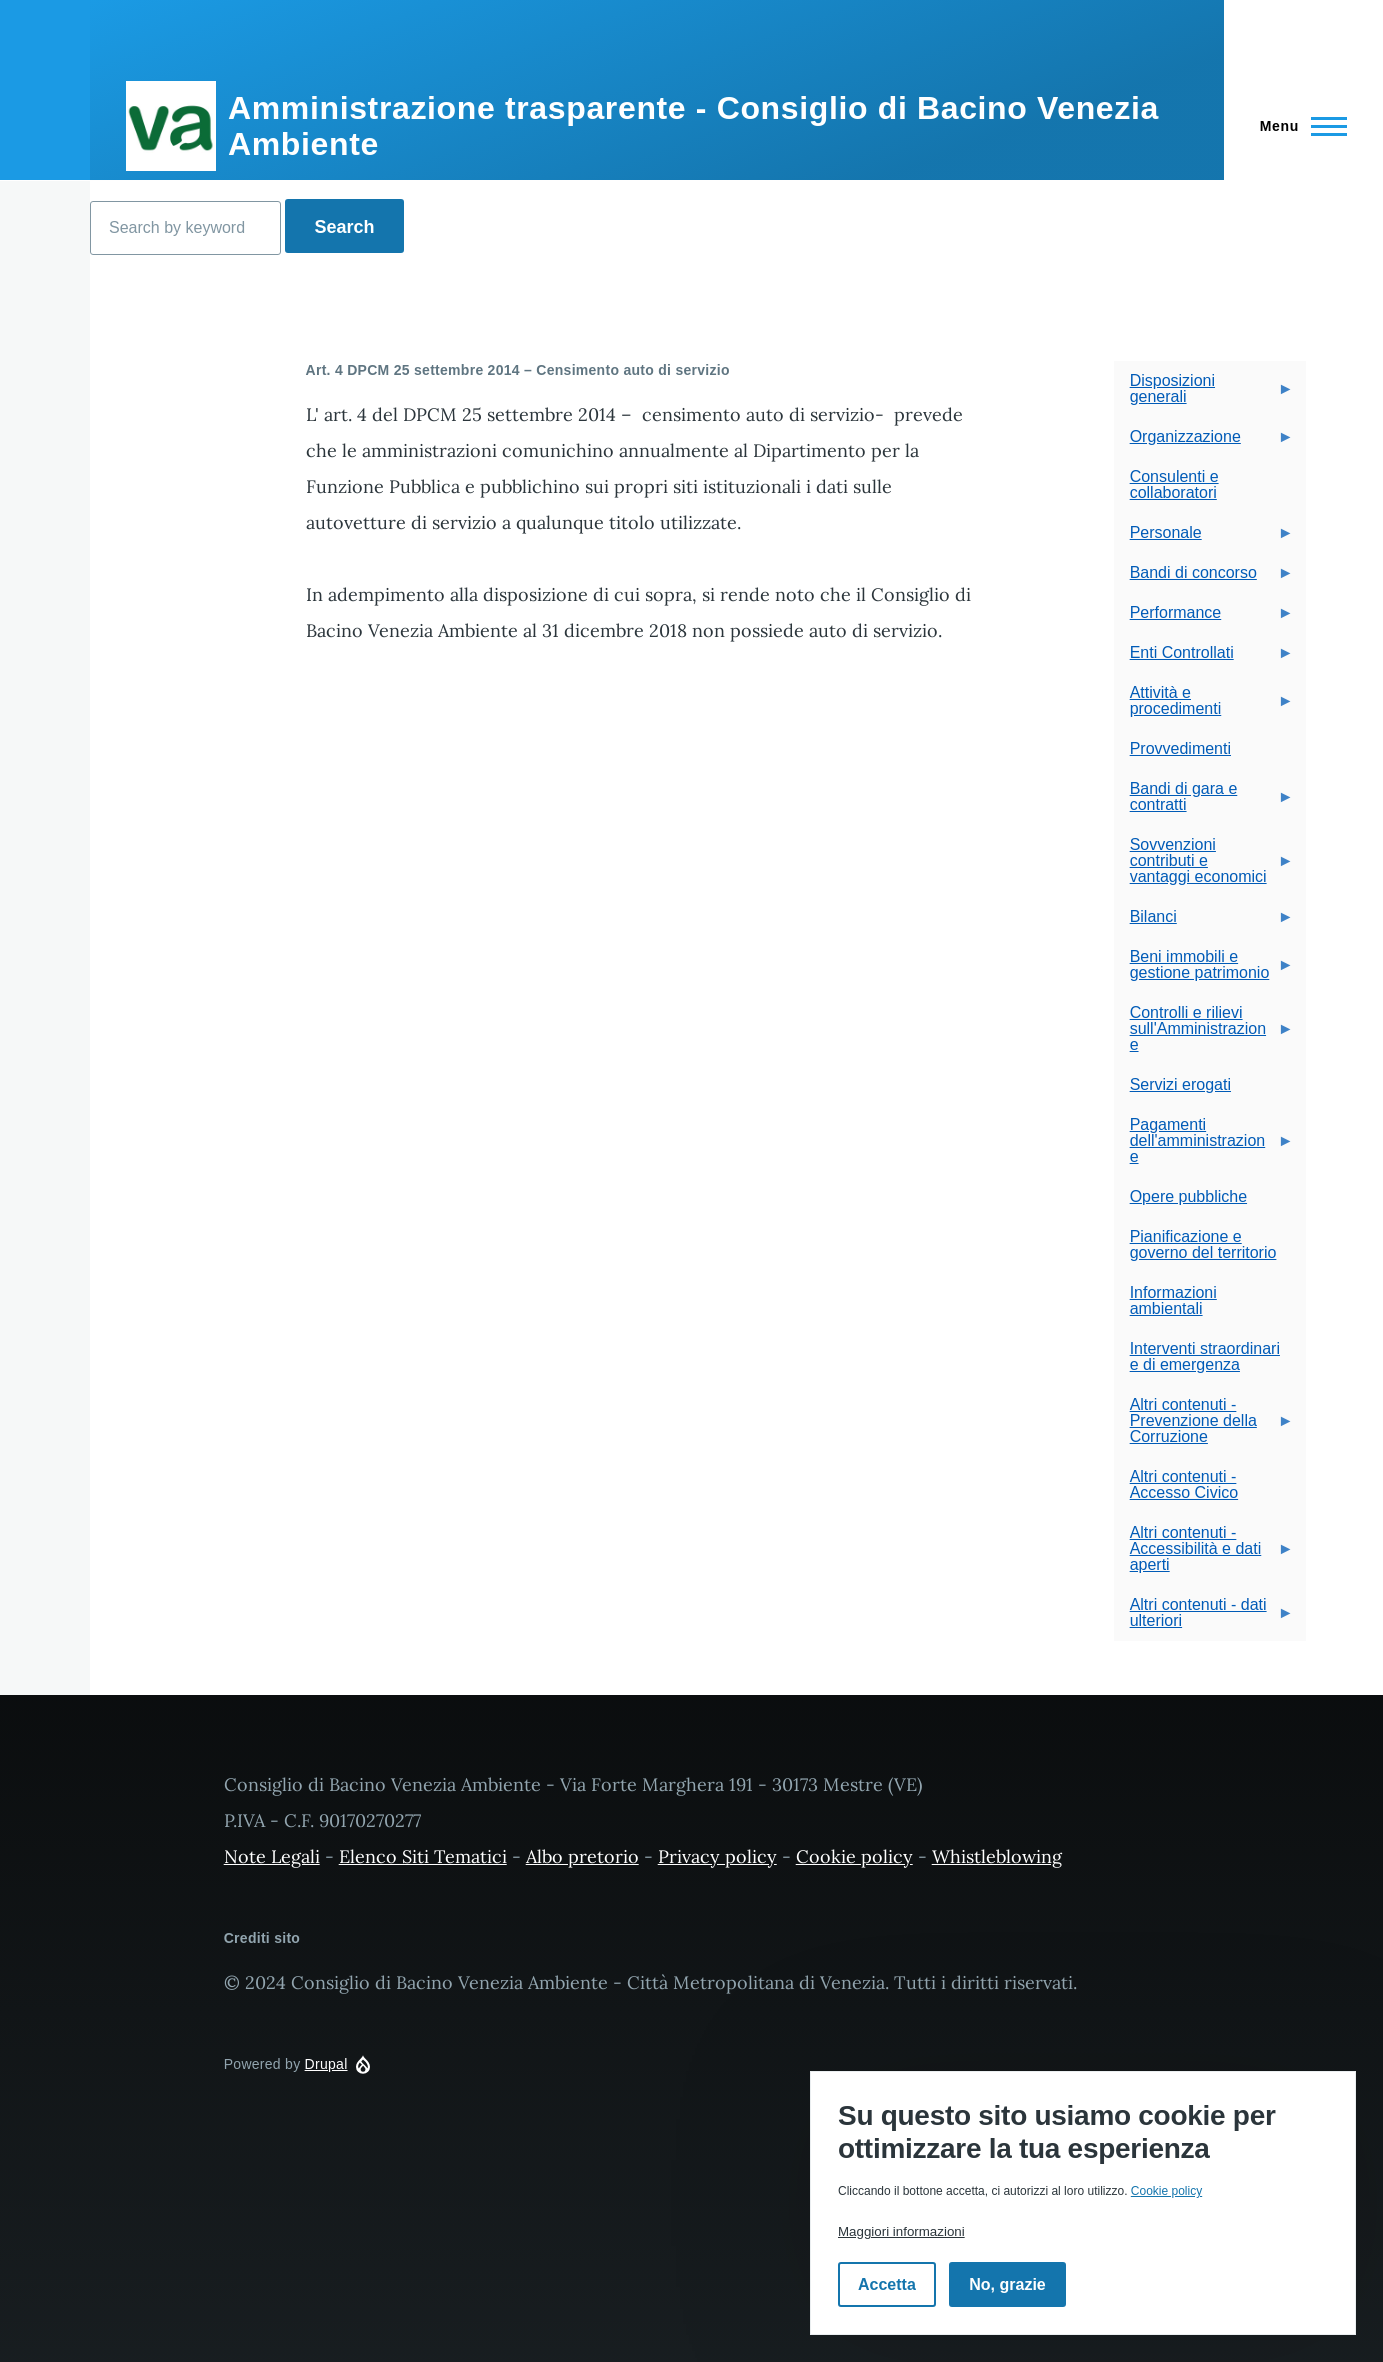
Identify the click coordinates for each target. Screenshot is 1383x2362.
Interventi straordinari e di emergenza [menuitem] (1205, 1356)
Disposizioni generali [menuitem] (1204, 394)
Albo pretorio (582, 1856)
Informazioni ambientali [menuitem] (1173, 1300)
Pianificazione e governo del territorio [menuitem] (1203, 1244)
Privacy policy (717, 1856)
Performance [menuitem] (1204, 618)
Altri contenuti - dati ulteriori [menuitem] (1204, 1618)
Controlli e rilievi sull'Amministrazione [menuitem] (1204, 1034)
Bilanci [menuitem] (1204, 922)
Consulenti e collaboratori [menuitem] (1174, 484)
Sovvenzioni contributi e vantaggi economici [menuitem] (1204, 866)
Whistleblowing (997, 1856)
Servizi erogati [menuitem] (1180, 1084)
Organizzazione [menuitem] (1204, 442)
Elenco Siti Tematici (423, 1856)
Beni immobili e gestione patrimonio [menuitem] (1204, 970)
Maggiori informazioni (901, 2231)
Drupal (326, 2064)
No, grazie (1007, 2284)
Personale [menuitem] (1204, 538)
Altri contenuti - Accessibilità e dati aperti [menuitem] (1204, 1554)
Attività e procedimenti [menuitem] (1204, 706)
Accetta (887, 2284)
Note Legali (272, 1856)
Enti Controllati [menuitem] (1204, 658)
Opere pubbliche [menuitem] (1188, 1196)
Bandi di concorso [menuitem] (1204, 578)
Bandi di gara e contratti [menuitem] (1204, 802)
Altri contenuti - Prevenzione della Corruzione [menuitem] (1204, 1426)
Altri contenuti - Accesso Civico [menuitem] (1184, 1484)
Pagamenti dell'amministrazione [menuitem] (1204, 1146)
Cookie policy (854, 1856)
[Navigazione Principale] (1297, 126)
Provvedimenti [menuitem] (1180, 748)
